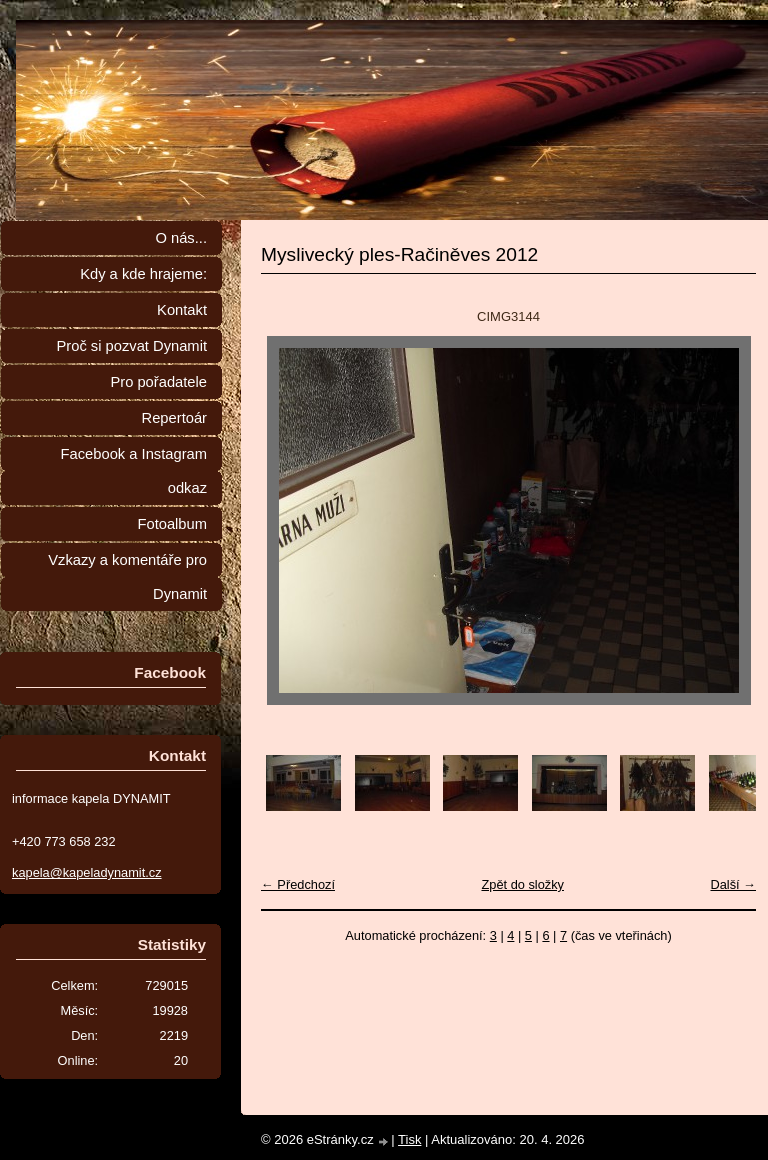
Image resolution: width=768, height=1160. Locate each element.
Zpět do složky (522, 884)
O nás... (181, 238)
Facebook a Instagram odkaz (134, 471)
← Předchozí (298, 884)
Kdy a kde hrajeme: (143, 274)
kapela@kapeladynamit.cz (87, 872)
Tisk (409, 1139)
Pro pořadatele (158, 382)
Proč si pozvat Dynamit (131, 346)
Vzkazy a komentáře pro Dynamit (127, 577)
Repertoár (174, 418)
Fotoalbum (172, 524)
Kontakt (182, 310)
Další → (733, 884)
